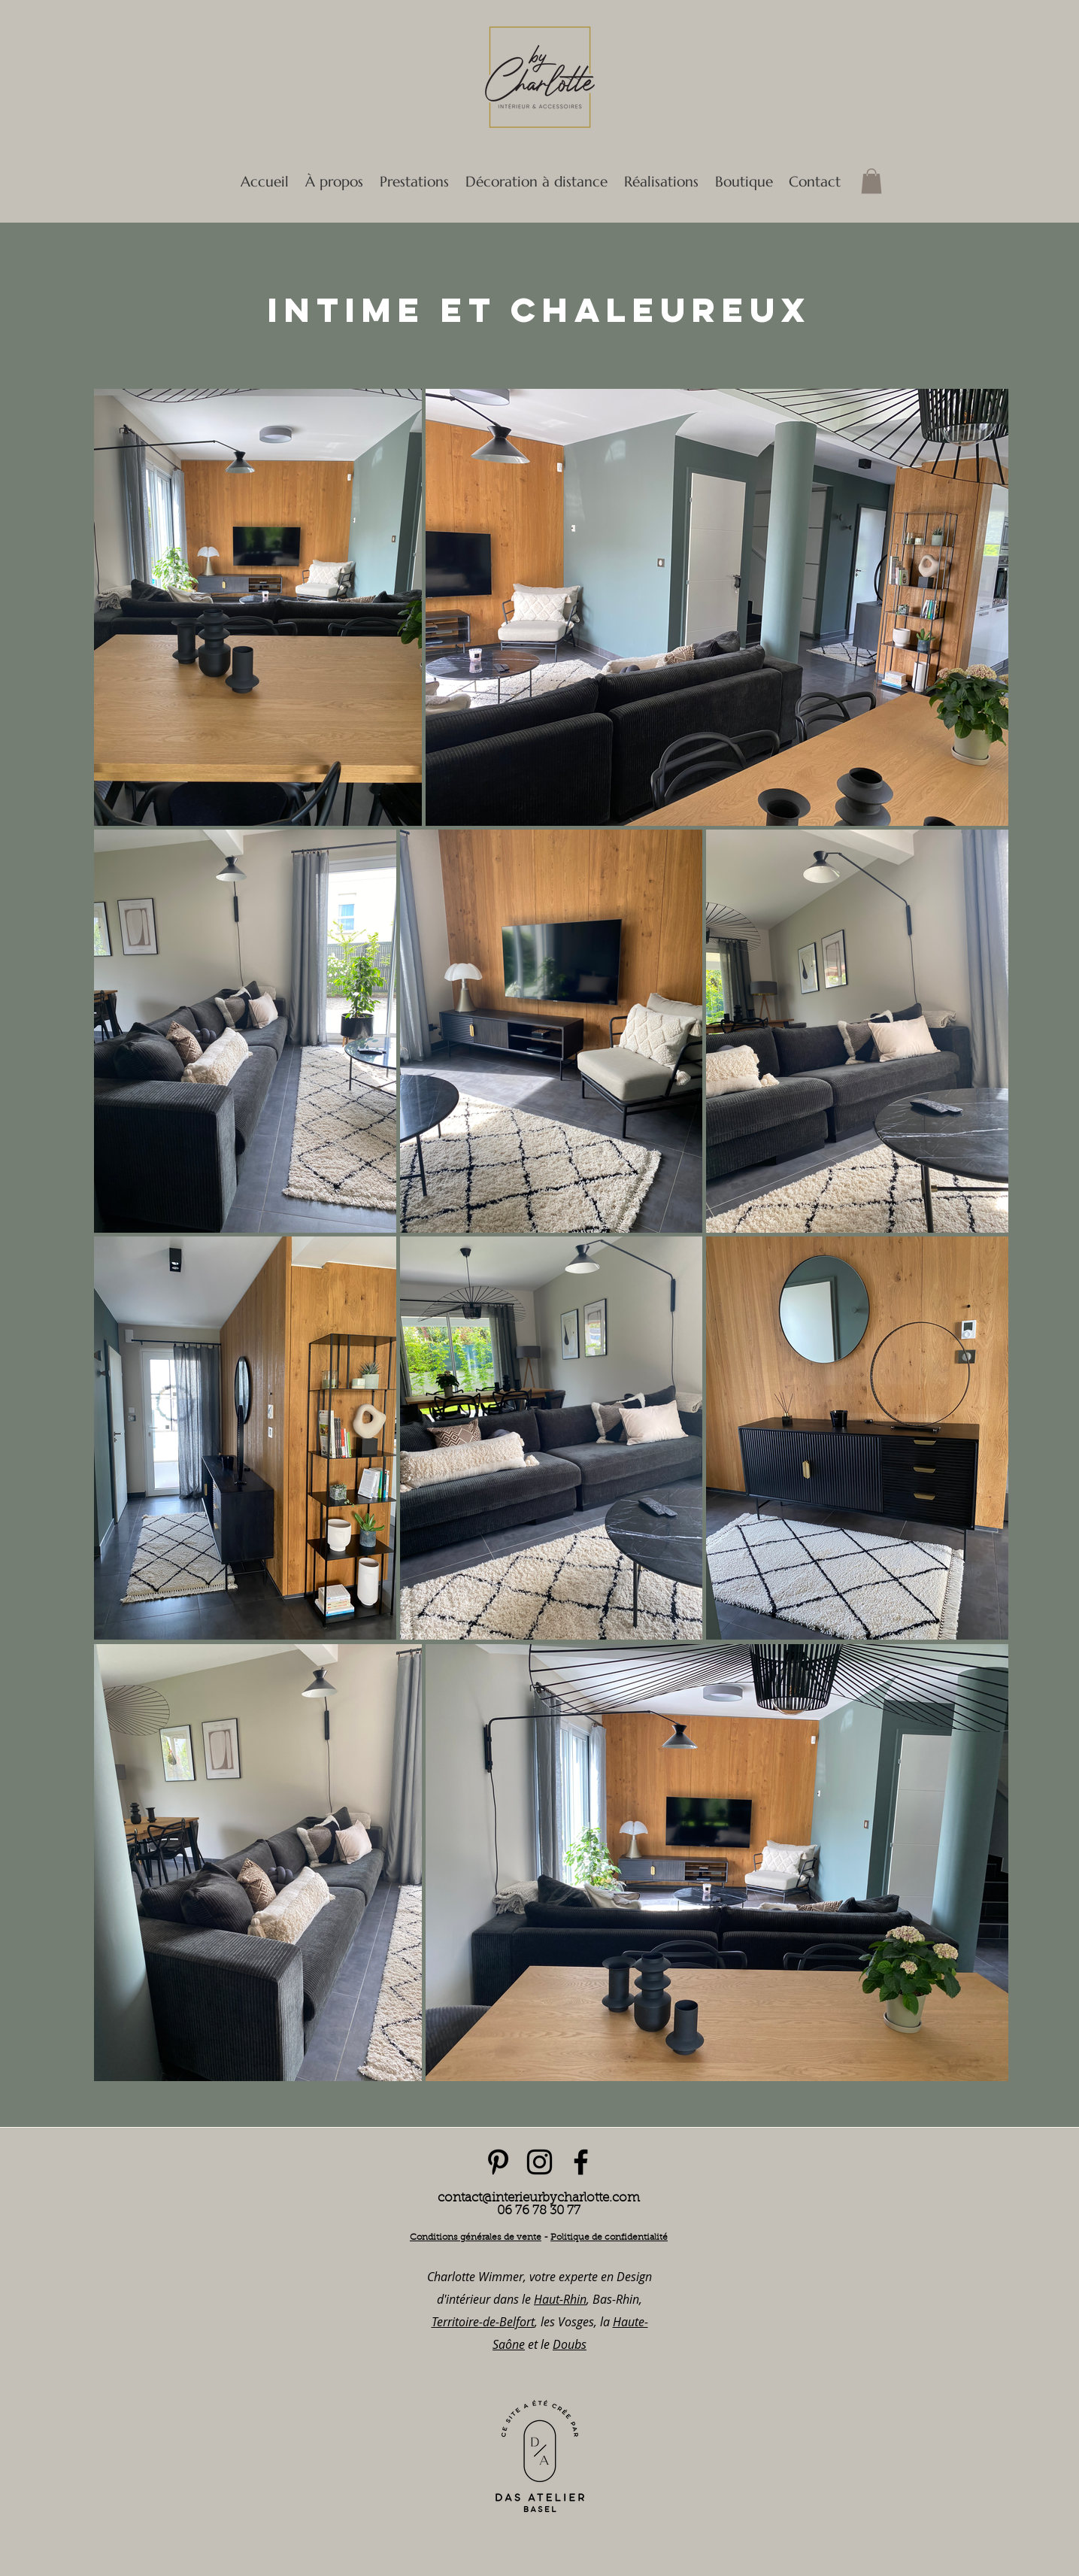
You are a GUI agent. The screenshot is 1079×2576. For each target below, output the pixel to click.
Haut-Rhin (560, 2299)
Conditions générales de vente (475, 2237)
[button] (414, 181)
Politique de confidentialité (609, 2237)
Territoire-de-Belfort (483, 2322)
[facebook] (581, 2162)
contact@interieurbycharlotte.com (539, 2198)
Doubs (569, 2344)
